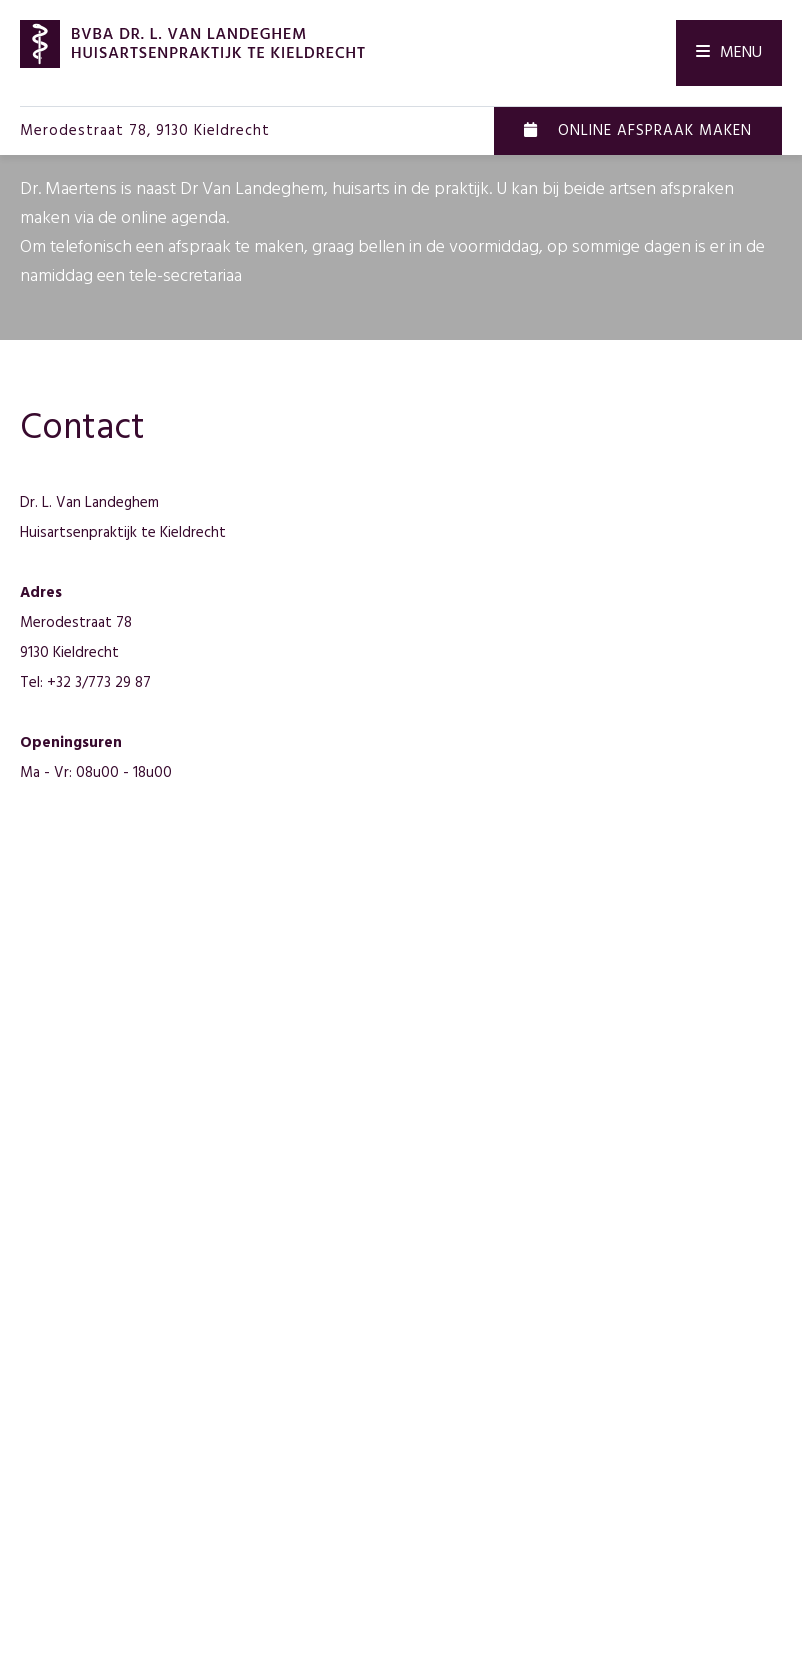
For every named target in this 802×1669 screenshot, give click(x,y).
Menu (729, 53)
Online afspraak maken (638, 131)
